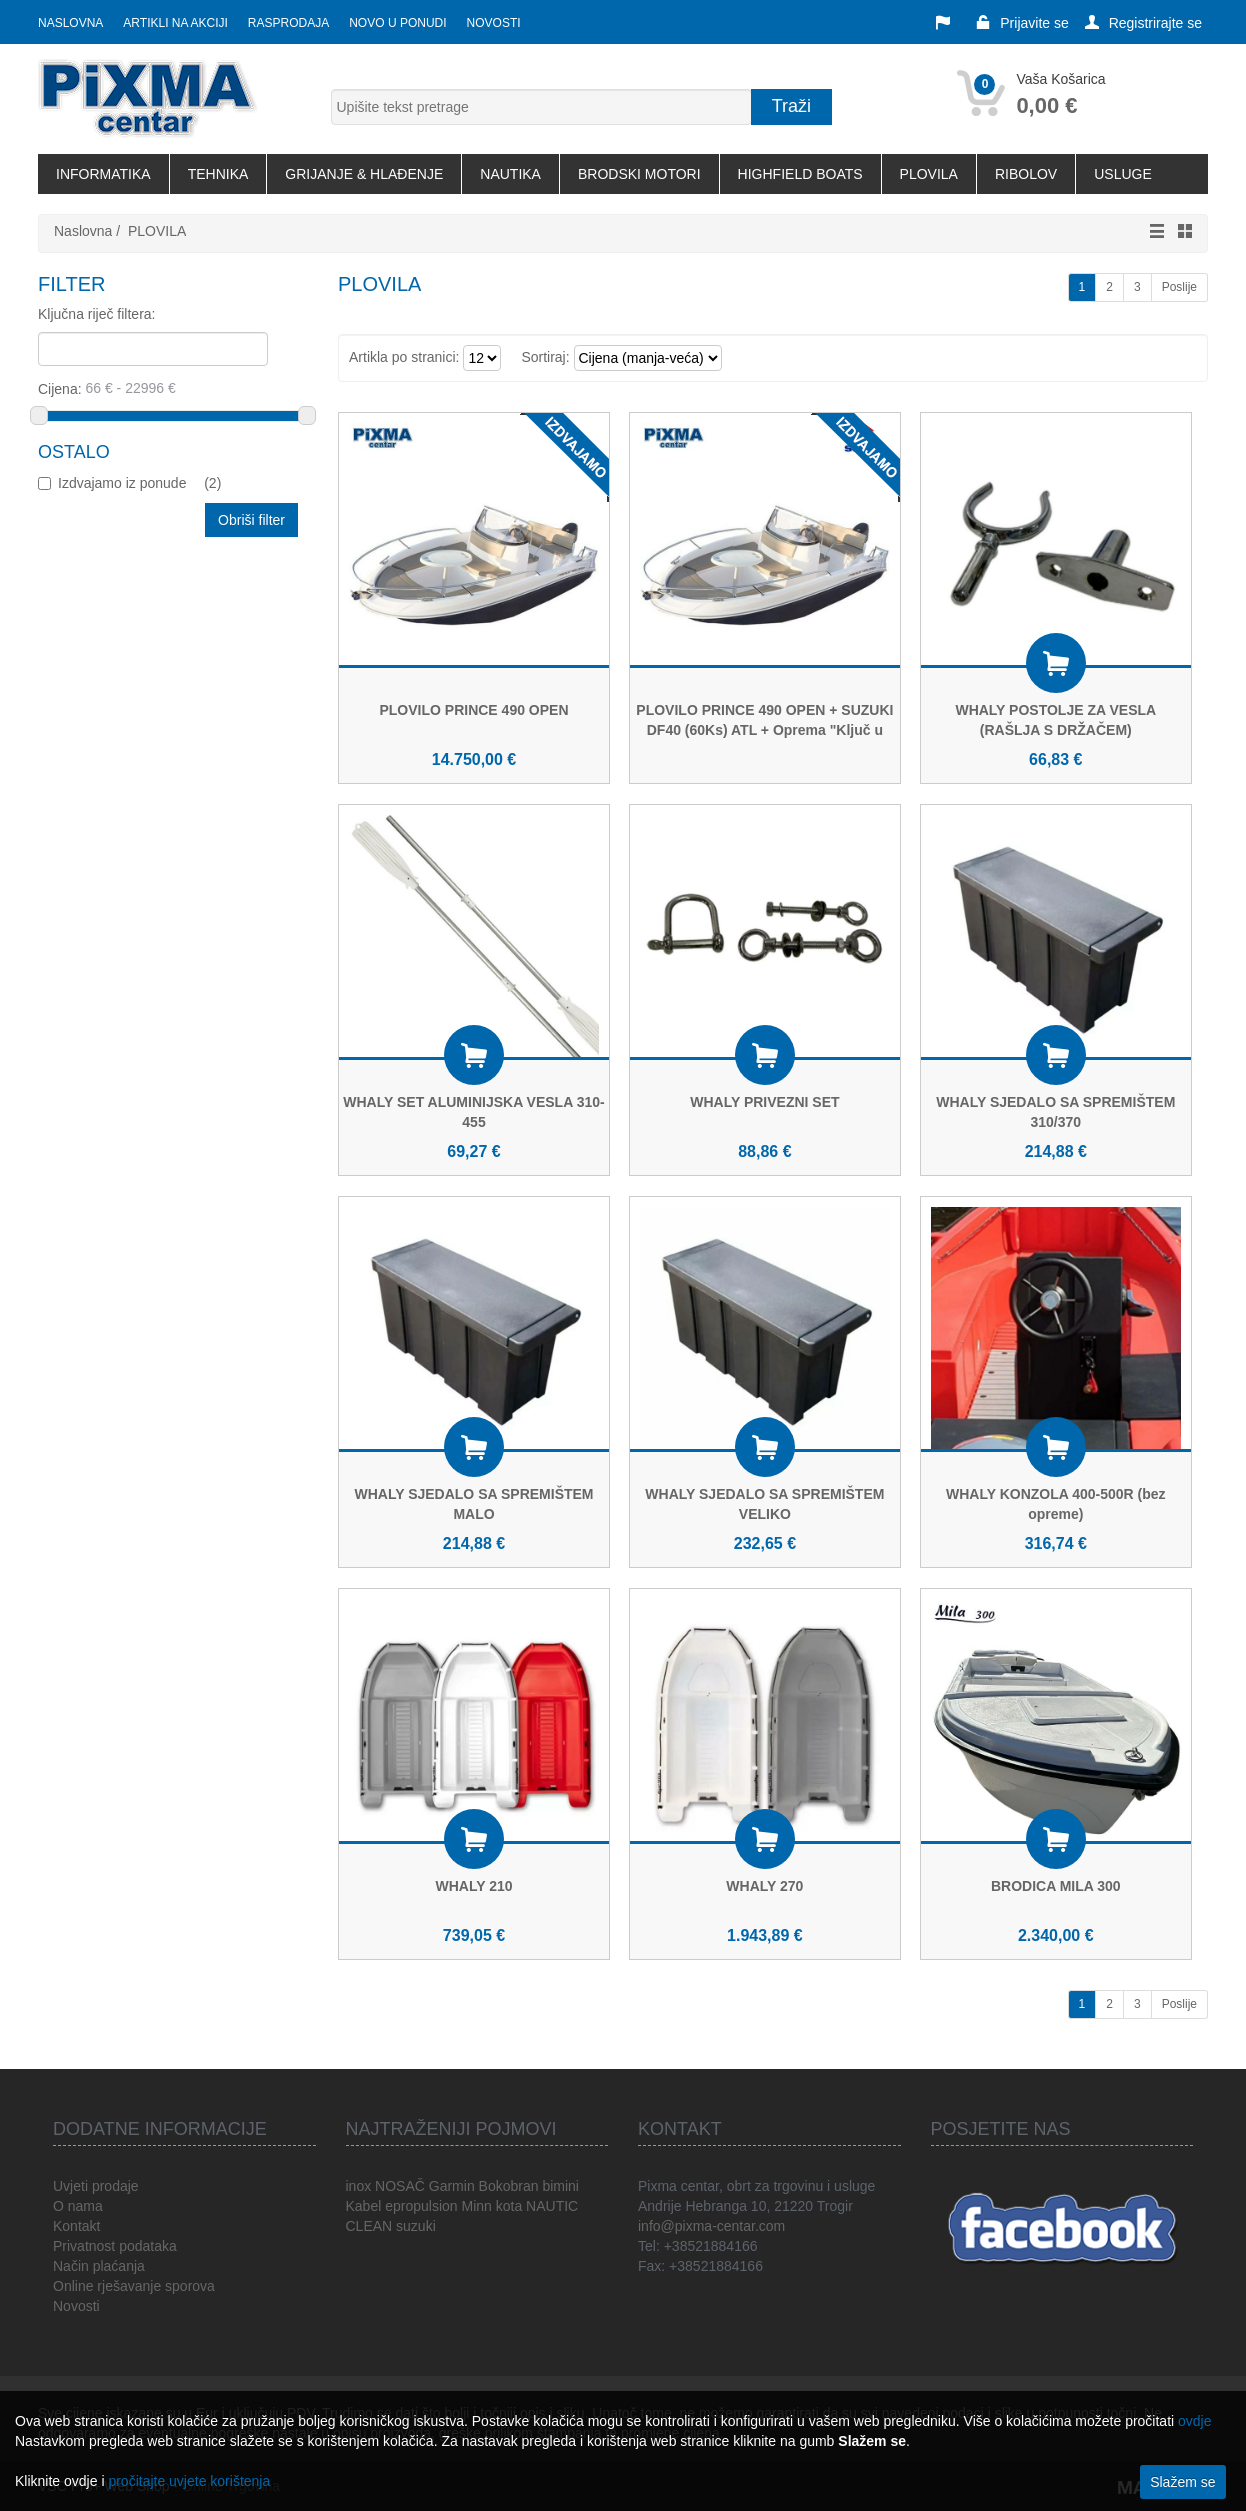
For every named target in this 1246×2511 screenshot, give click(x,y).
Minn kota (491, 2206)
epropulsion (421, 2206)
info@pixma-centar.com (711, 2226)
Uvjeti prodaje (96, 2186)
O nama (78, 2206)
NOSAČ (400, 2186)
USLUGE (1123, 174)
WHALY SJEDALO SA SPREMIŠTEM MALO (473, 1504)
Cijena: (169, 388)
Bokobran (509, 2186)
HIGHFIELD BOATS (800, 174)
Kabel (364, 2206)
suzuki (416, 2226)
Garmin (452, 2186)
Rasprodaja (288, 23)
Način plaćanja (99, 2266)
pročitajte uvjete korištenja (189, 2481)
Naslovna (70, 23)
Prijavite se (1022, 23)
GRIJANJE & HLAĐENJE (364, 174)
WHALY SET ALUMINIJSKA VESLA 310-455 (473, 1112)
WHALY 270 (764, 1886)
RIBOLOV (1026, 174)
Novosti (494, 23)
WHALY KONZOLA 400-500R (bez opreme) (1056, 1504)
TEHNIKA (218, 174)
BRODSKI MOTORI (639, 174)
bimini (560, 2186)
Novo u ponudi (397, 23)
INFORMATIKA (103, 174)
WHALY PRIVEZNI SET (764, 1102)
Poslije (1179, 287)
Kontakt (76, 2226)
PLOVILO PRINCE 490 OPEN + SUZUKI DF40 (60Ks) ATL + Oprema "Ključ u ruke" (764, 730)
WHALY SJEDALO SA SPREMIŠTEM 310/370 (1055, 1112)
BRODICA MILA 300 (1056, 1886)
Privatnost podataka (115, 2246)
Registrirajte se (1143, 23)
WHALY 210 (473, 1886)
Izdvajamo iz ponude (139, 483)
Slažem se (1182, 2482)
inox (359, 2186)
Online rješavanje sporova (134, 2286)
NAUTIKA (510, 174)
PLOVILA (929, 174)
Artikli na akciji (175, 23)
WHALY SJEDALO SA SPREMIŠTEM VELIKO (764, 1504)
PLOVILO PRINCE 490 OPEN (473, 710)
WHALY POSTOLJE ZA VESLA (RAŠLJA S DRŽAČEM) (1055, 720)
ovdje (1194, 2421)
